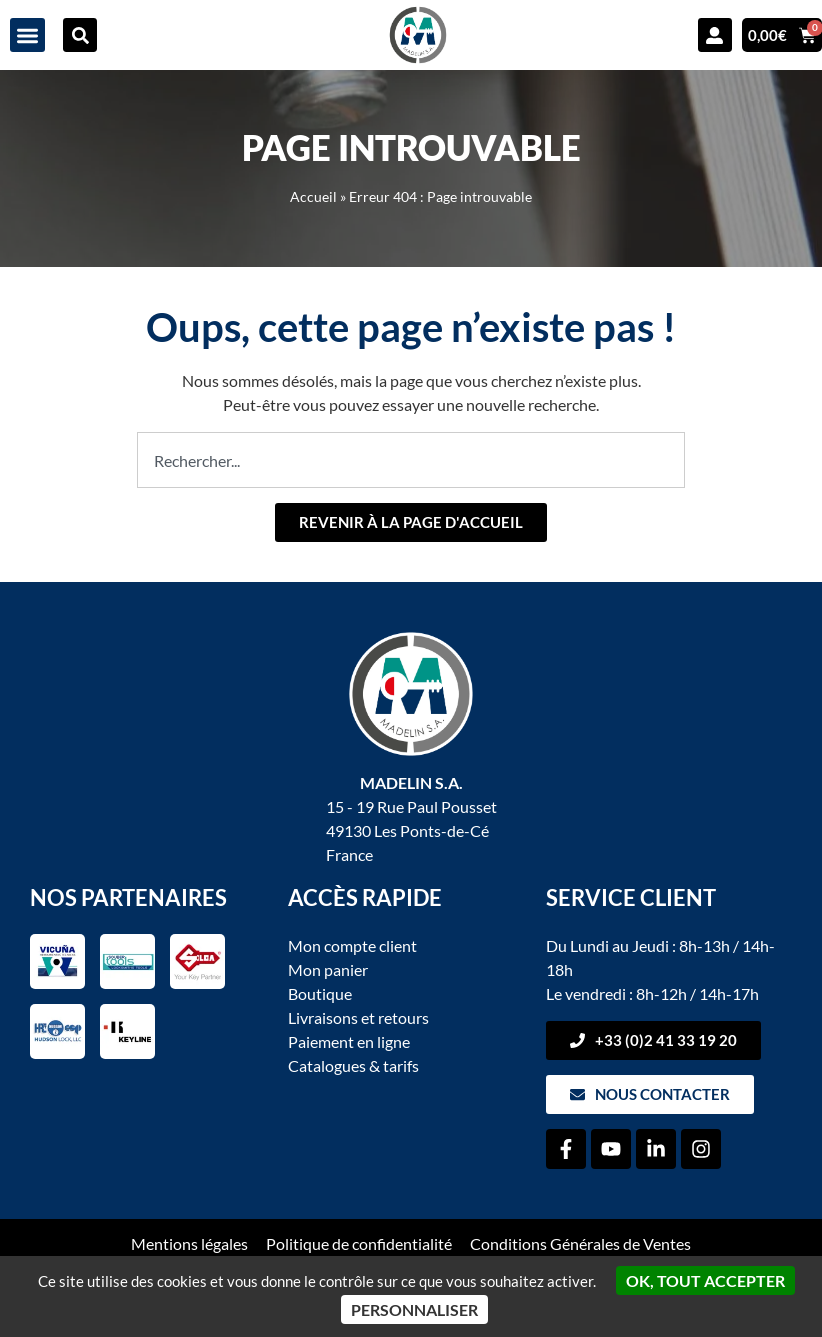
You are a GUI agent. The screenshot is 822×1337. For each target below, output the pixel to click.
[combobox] (410, 460)
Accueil (313, 197)
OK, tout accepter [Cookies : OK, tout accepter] (705, 1280)
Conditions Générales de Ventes (580, 1243)
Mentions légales (189, 1243)
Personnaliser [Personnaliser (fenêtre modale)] (414, 1309)
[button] (27, 35)
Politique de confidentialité (359, 1243)
